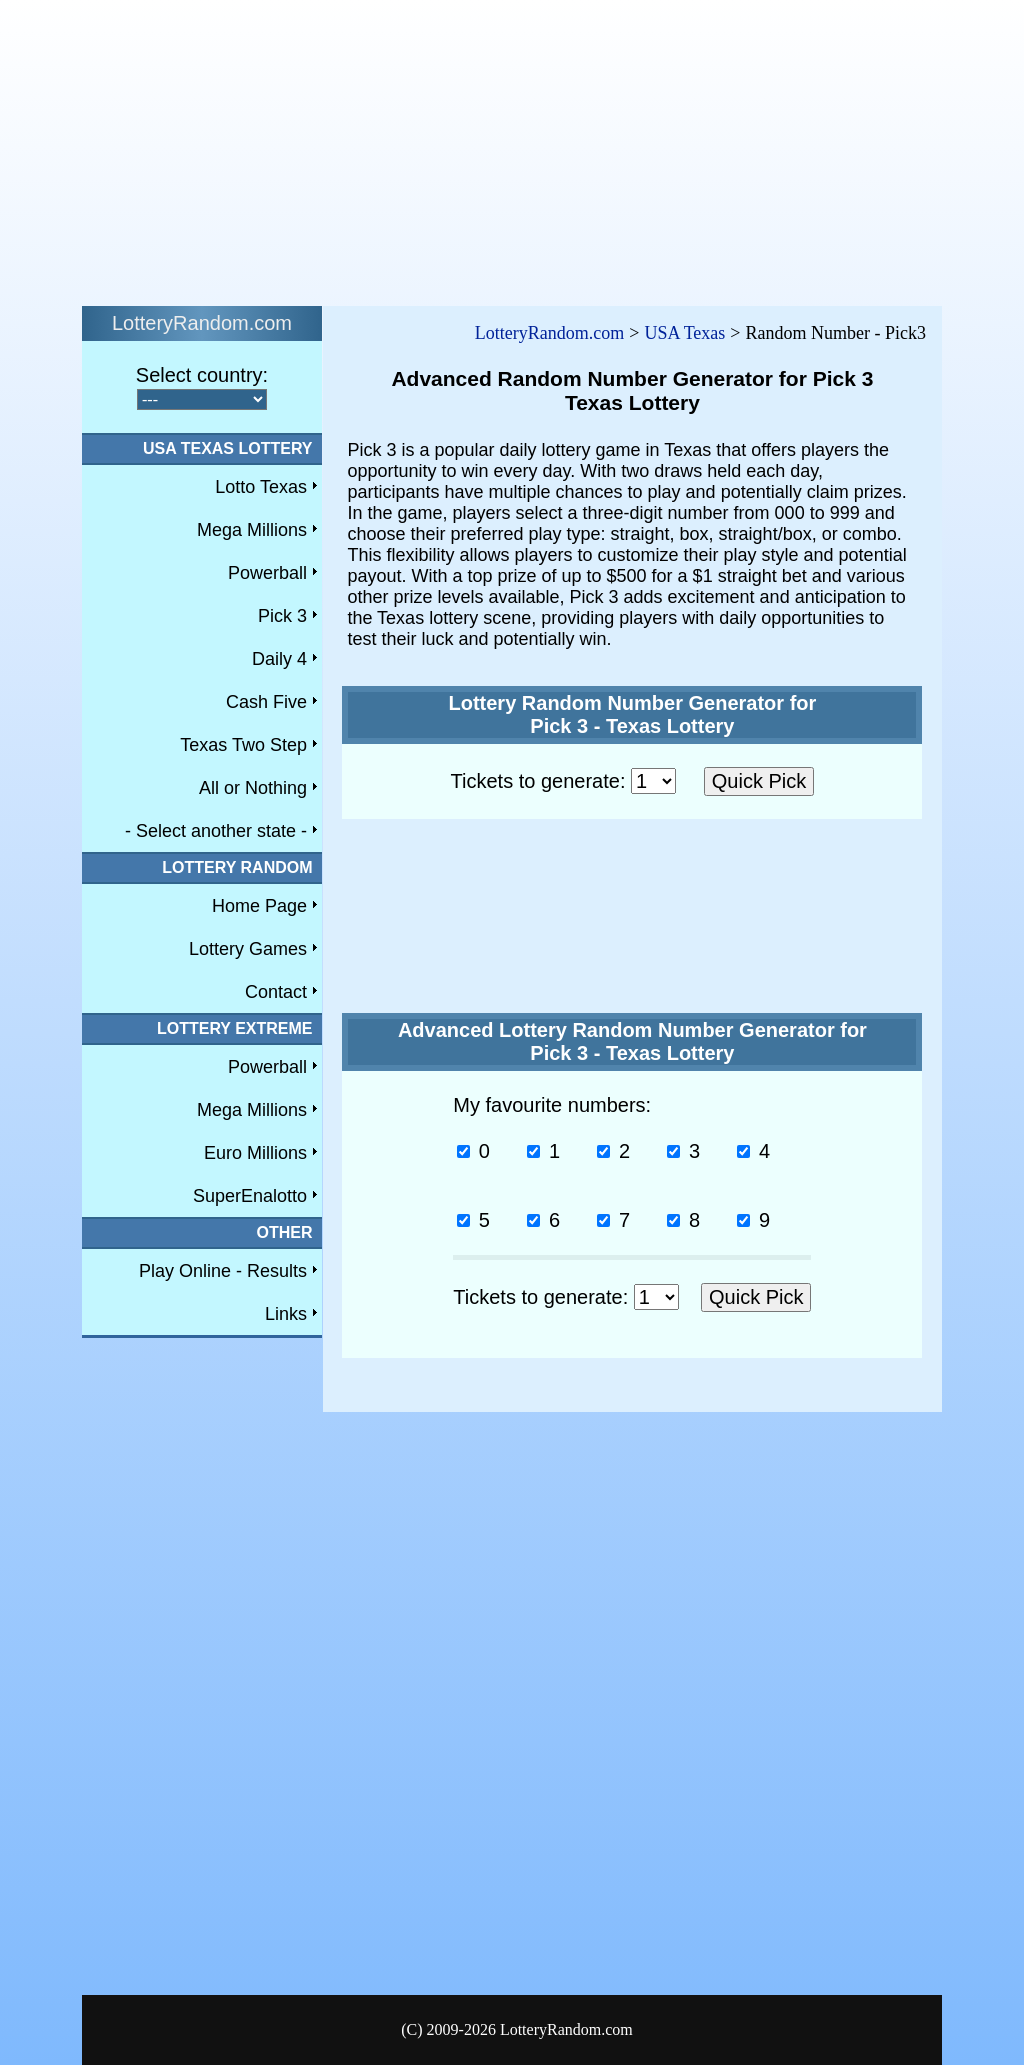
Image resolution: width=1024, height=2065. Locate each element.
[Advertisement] (512, 148)
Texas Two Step (243, 745)
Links (286, 1314)
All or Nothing (253, 788)
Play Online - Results (223, 1271)
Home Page (259, 906)
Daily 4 (279, 659)
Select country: (202, 375)
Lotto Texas (261, 487)
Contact (276, 992)
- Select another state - (216, 831)
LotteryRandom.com (549, 333)
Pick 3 (282, 616)
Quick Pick (759, 781)
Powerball (267, 573)
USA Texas (684, 333)
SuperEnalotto (250, 1196)
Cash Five (266, 702)
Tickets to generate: (563, 781)
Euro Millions (255, 1153)
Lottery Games (248, 949)
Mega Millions (252, 530)
